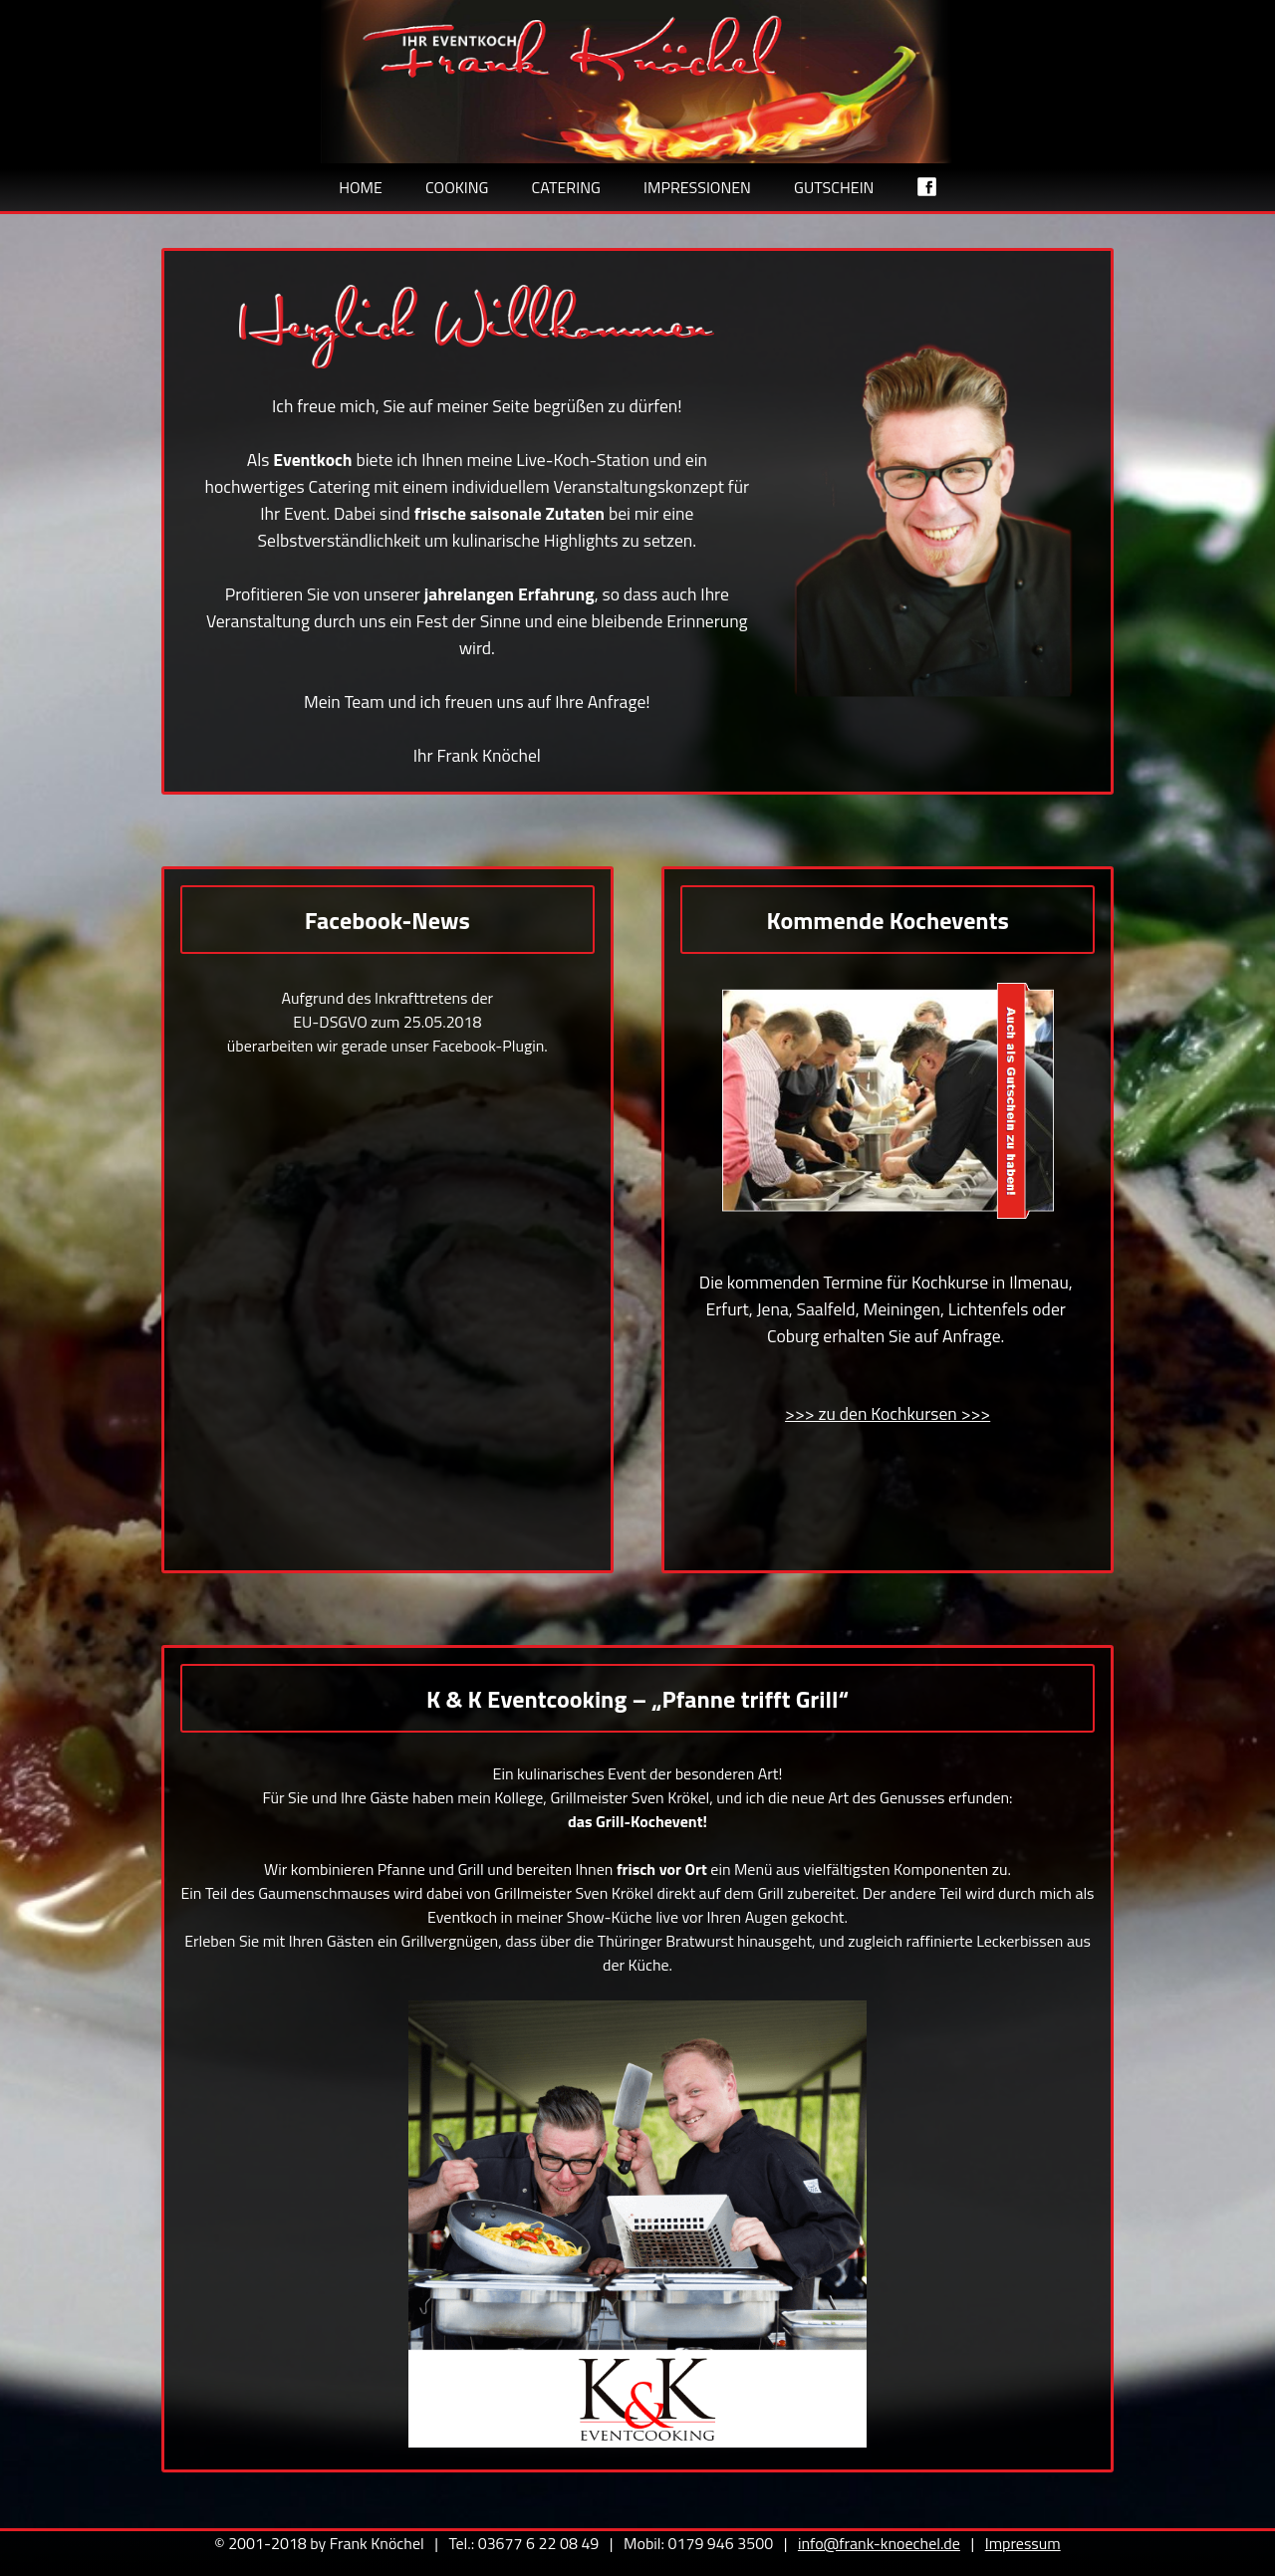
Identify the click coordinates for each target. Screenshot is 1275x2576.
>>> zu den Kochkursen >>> (887, 1413)
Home (360, 187)
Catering (566, 187)
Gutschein (834, 187)
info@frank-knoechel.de (879, 2543)
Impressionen (697, 187)
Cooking (456, 187)
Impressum (1023, 2543)
